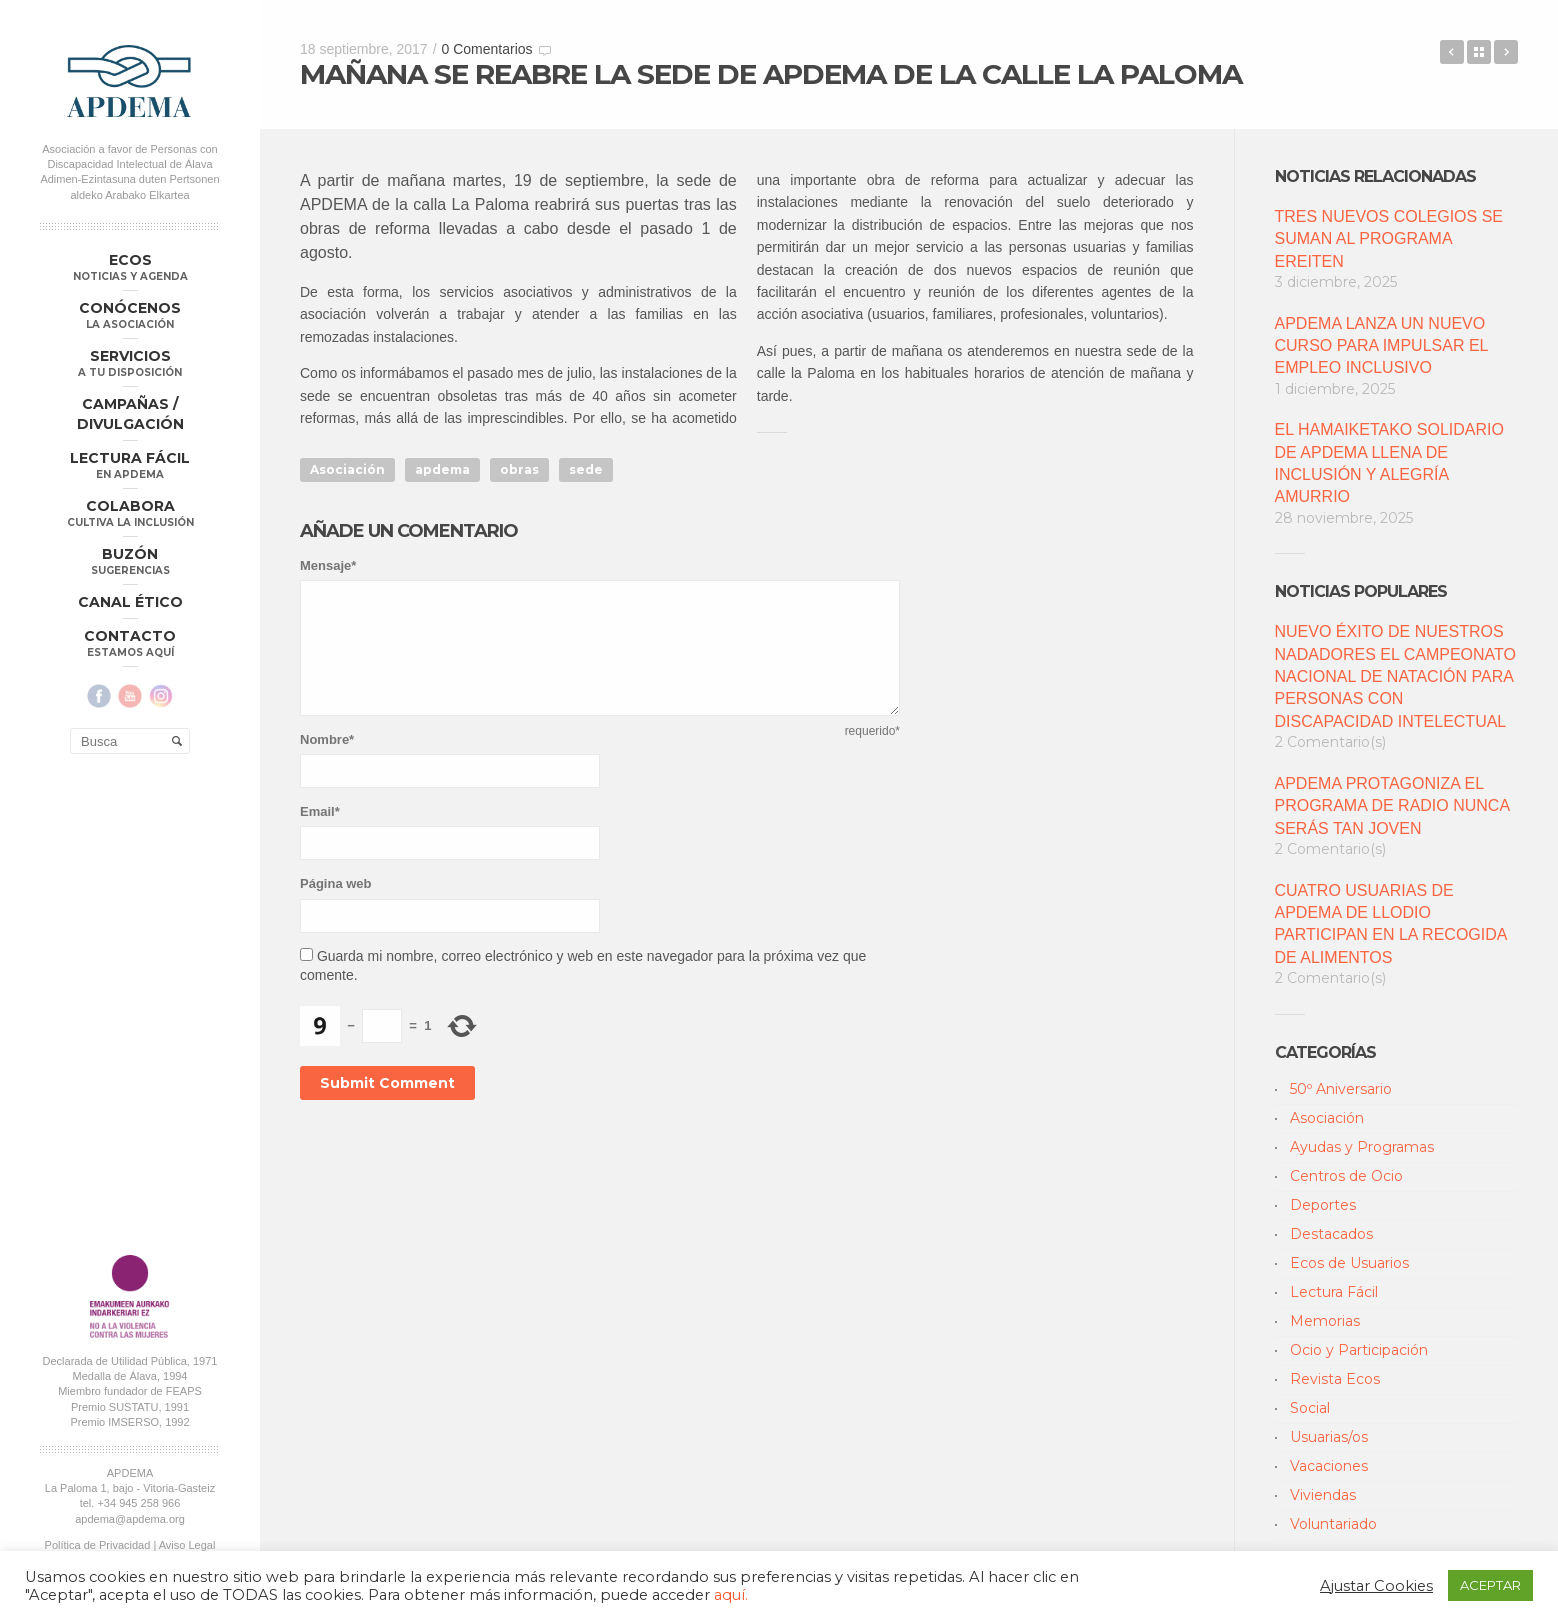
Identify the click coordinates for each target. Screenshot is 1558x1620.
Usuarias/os (1329, 1437)
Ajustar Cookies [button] (1376, 1586)
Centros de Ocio (1346, 1176)
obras (519, 469)
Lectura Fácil (1334, 1292)
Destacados (1331, 1234)
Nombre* (327, 739)
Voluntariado (1333, 1524)
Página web (336, 883)
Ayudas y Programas (1362, 1147)
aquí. (731, 1595)
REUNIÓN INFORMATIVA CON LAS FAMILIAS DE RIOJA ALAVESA (1452, 52)
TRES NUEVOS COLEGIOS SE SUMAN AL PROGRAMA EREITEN (1389, 239)
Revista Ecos (1335, 1379)
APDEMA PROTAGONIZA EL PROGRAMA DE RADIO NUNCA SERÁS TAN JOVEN (1392, 806)
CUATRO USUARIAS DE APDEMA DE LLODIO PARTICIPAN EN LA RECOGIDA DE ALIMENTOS (1391, 924)
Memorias (1325, 1321)
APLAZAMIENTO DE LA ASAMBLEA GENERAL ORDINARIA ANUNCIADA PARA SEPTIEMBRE (1506, 52)
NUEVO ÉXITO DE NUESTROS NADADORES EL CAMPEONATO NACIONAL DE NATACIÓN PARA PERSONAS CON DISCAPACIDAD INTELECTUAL (1396, 676)
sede (586, 469)
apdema (442, 469)
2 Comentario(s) (1330, 742)
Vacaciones (1329, 1466)
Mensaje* (328, 565)
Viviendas (1323, 1495)
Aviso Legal (187, 1071)
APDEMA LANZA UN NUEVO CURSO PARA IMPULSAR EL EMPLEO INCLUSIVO (1381, 346)
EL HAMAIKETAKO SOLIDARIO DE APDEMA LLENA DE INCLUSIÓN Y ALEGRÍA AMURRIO (1389, 463)
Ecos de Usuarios (1349, 1263)
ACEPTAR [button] (1490, 1585)
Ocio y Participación (1359, 1350)
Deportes (1323, 1205)
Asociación (347, 469)
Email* (320, 811)
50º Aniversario (1341, 1089)
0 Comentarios (487, 49)
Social (1310, 1408)
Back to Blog (1479, 52)
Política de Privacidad (98, 1071)
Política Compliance (129, 1086)
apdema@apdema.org (130, 1044)
